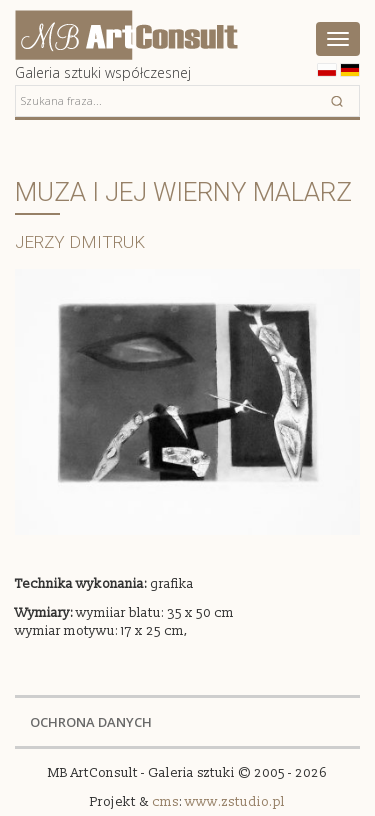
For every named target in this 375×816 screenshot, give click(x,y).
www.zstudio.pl (235, 802)
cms (165, 802)
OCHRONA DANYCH (91, 722)
